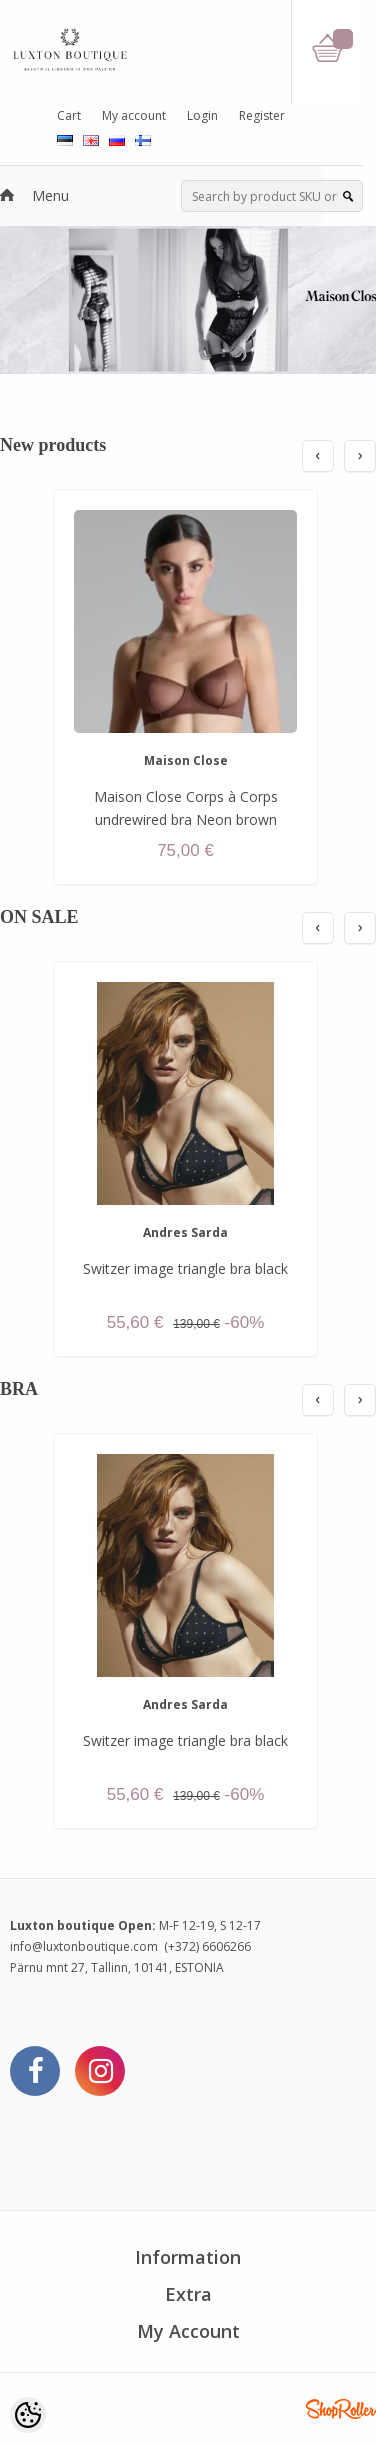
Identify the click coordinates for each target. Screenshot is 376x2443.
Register (262, 115)
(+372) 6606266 (207, 1946)
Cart (69, 115)
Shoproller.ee (341, 2409)
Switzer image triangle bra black (185, 1268)
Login (202, 115)
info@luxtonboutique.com (84, 1946)
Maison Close (186, 760)
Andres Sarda (185, 1232)
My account (134, 115)
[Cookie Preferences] (28, 2415)
